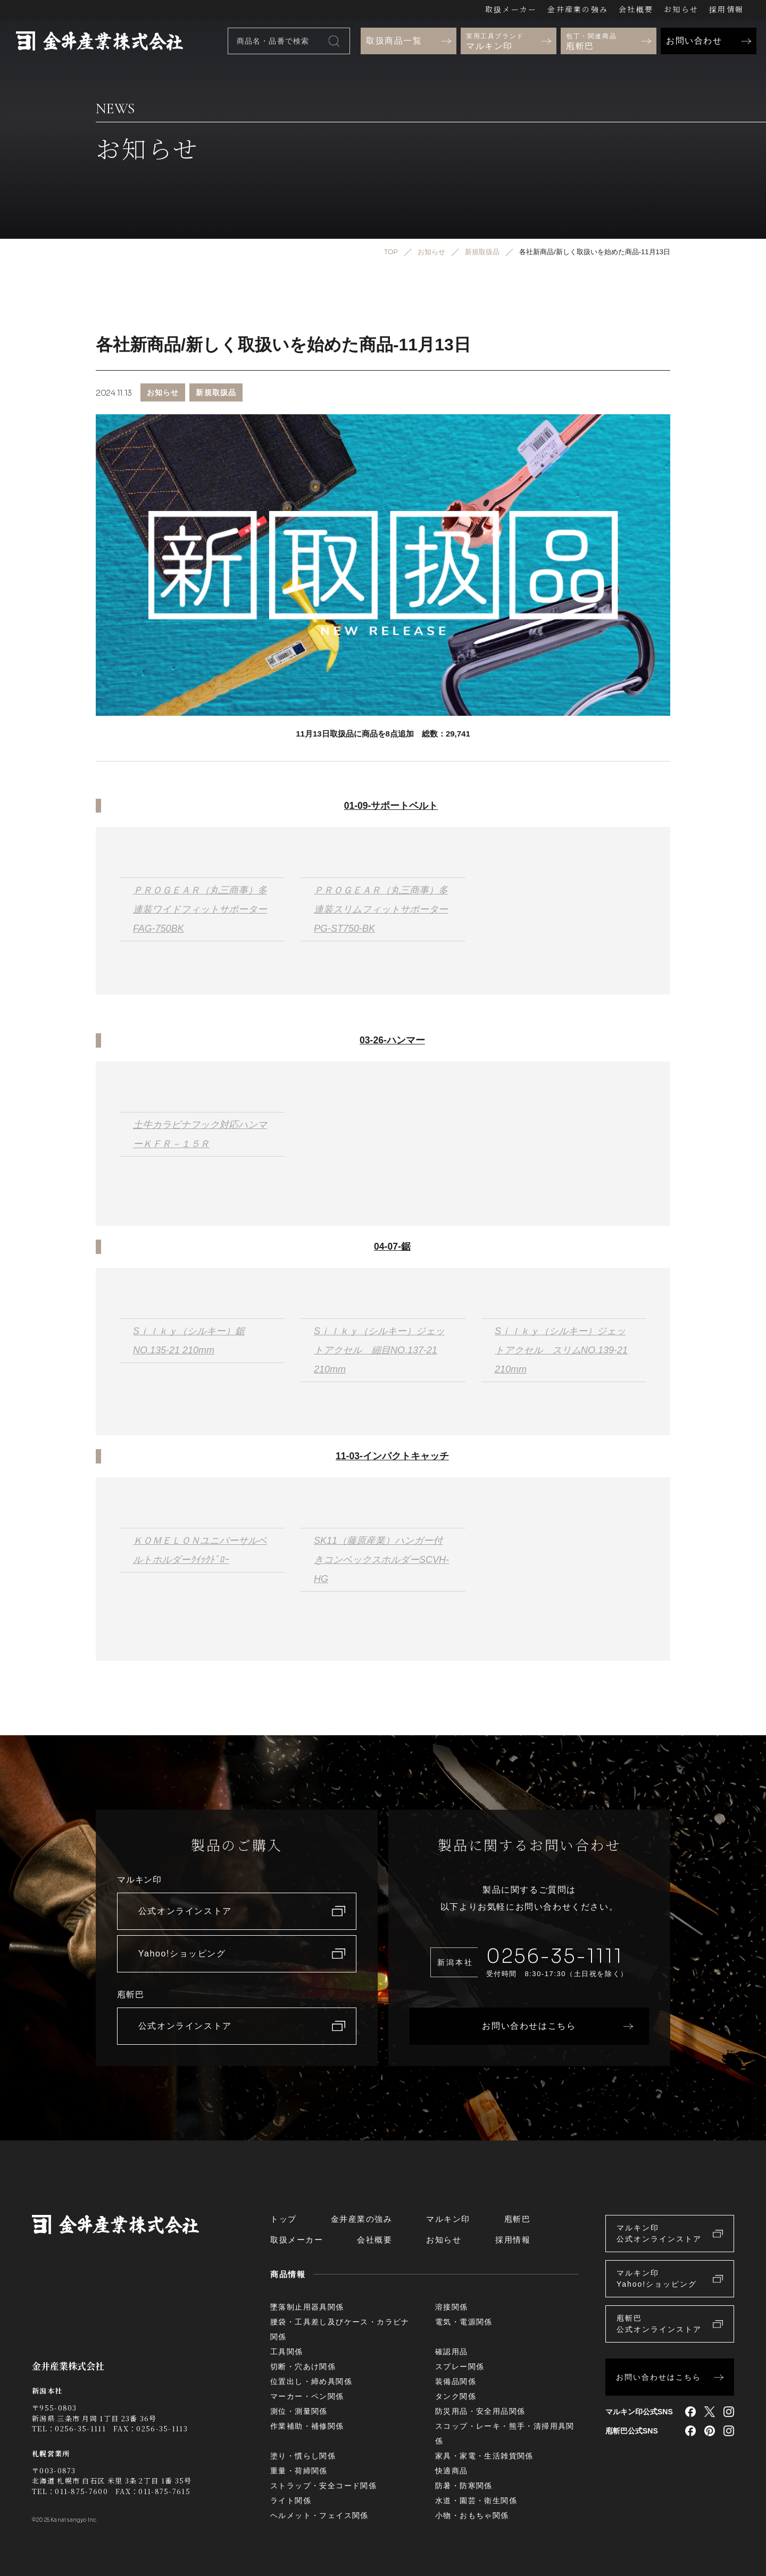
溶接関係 (451, 2307)
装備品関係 (455, 2381)
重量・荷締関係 (299, 2470)
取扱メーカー (511, 9)
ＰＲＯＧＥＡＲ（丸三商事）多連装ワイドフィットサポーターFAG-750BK (200, 909)
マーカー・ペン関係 (307, 2396)
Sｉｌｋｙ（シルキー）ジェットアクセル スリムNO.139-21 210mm (561, 1350)
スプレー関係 (459, 2366)
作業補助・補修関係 (307, 2426)
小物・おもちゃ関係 (472, 2515)
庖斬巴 (517, 2218)
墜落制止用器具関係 (307, 2307)
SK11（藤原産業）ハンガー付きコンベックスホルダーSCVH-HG (381, 1559)
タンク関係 (455, 2396)
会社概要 (636, 9)
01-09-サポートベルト (391, 805)
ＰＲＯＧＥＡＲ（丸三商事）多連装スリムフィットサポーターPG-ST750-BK (381, 909)
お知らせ (681, 9)
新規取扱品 (216, 392)
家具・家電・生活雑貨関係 (484, 2456)
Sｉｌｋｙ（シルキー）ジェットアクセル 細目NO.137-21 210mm (379, 1350)
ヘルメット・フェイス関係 (319, 2515)
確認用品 (451, 2351)
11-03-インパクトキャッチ (392, 1456)
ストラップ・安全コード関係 (323, 2485)
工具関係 (286, 2351)
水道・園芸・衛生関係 (476, 2500)
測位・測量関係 (299, 2411)
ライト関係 (290, 2500)
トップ (283, 2218)
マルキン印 (448, 2218)
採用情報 (726, 9)
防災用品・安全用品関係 (480, 2411)
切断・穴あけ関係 (303, 2366)
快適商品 (451, 2470)
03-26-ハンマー (392, 1040)
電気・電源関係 (464, 2322)
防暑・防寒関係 (464, 2485)
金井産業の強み (577, 9)
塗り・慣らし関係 (303, 2456)
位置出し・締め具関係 (311, 2381)
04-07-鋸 (392, 1246)
